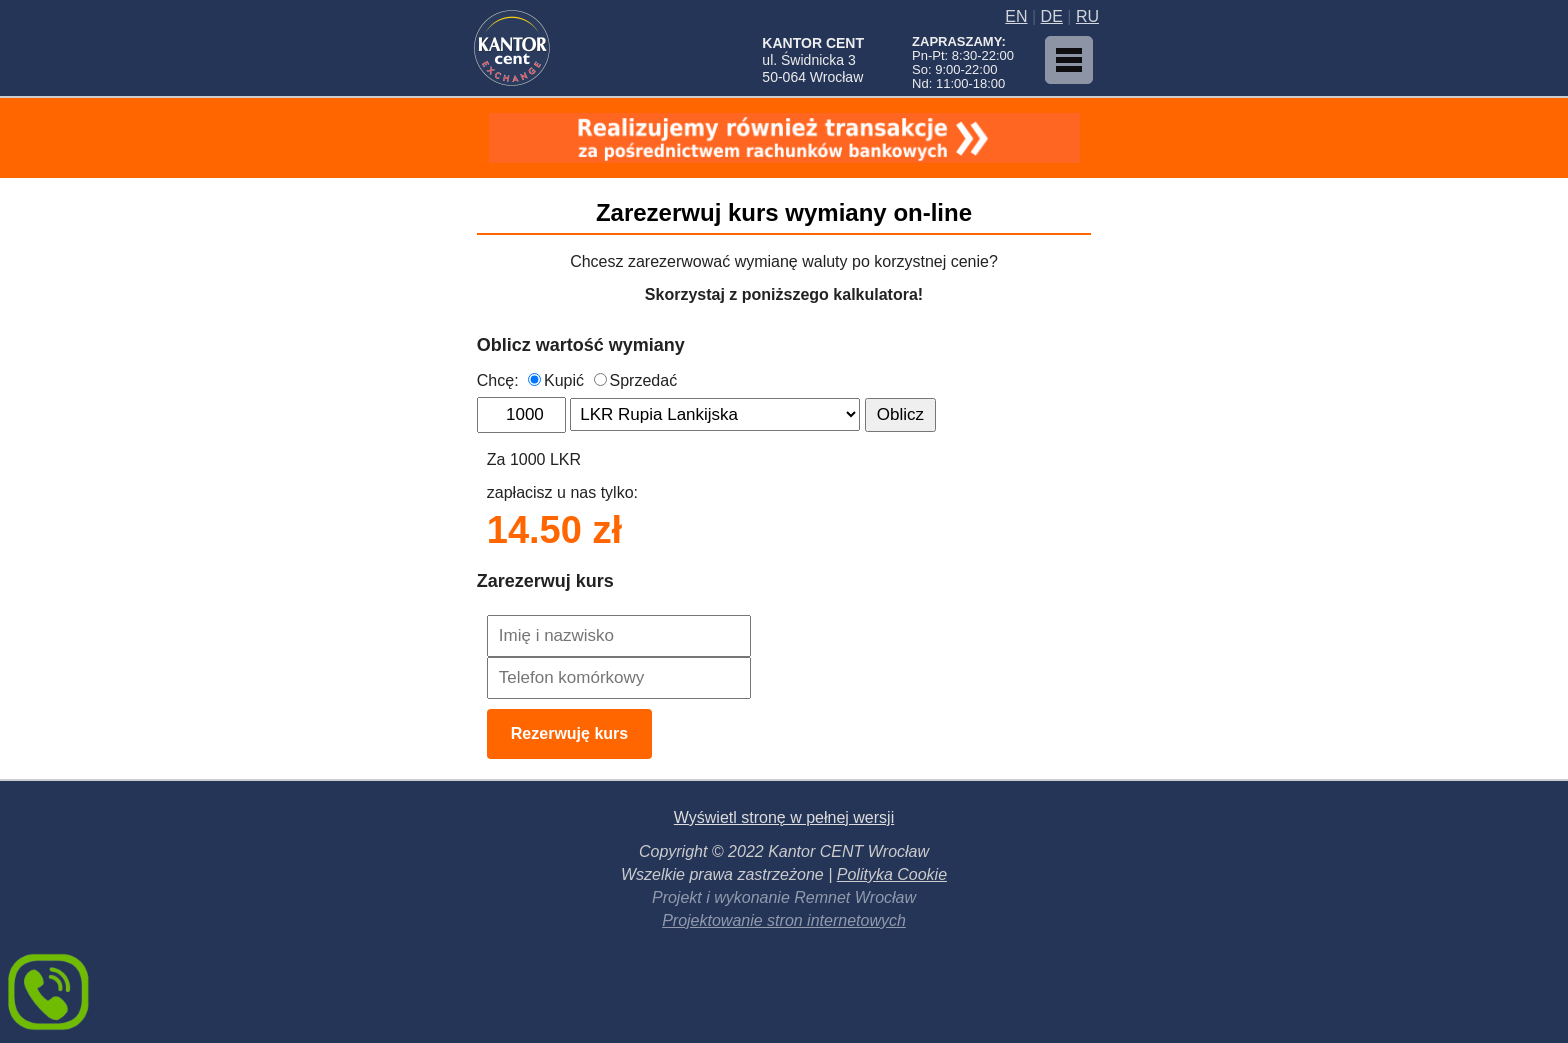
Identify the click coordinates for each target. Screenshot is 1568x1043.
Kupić (556, 380)
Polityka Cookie (892, 874)
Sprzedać (636, 380)
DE (1052, 16)
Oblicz (900, 414)
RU (1087, 16)
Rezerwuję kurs (569, 733)
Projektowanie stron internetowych (784, 920)
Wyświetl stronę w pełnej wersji (784, 817)
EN (1016, 16)
